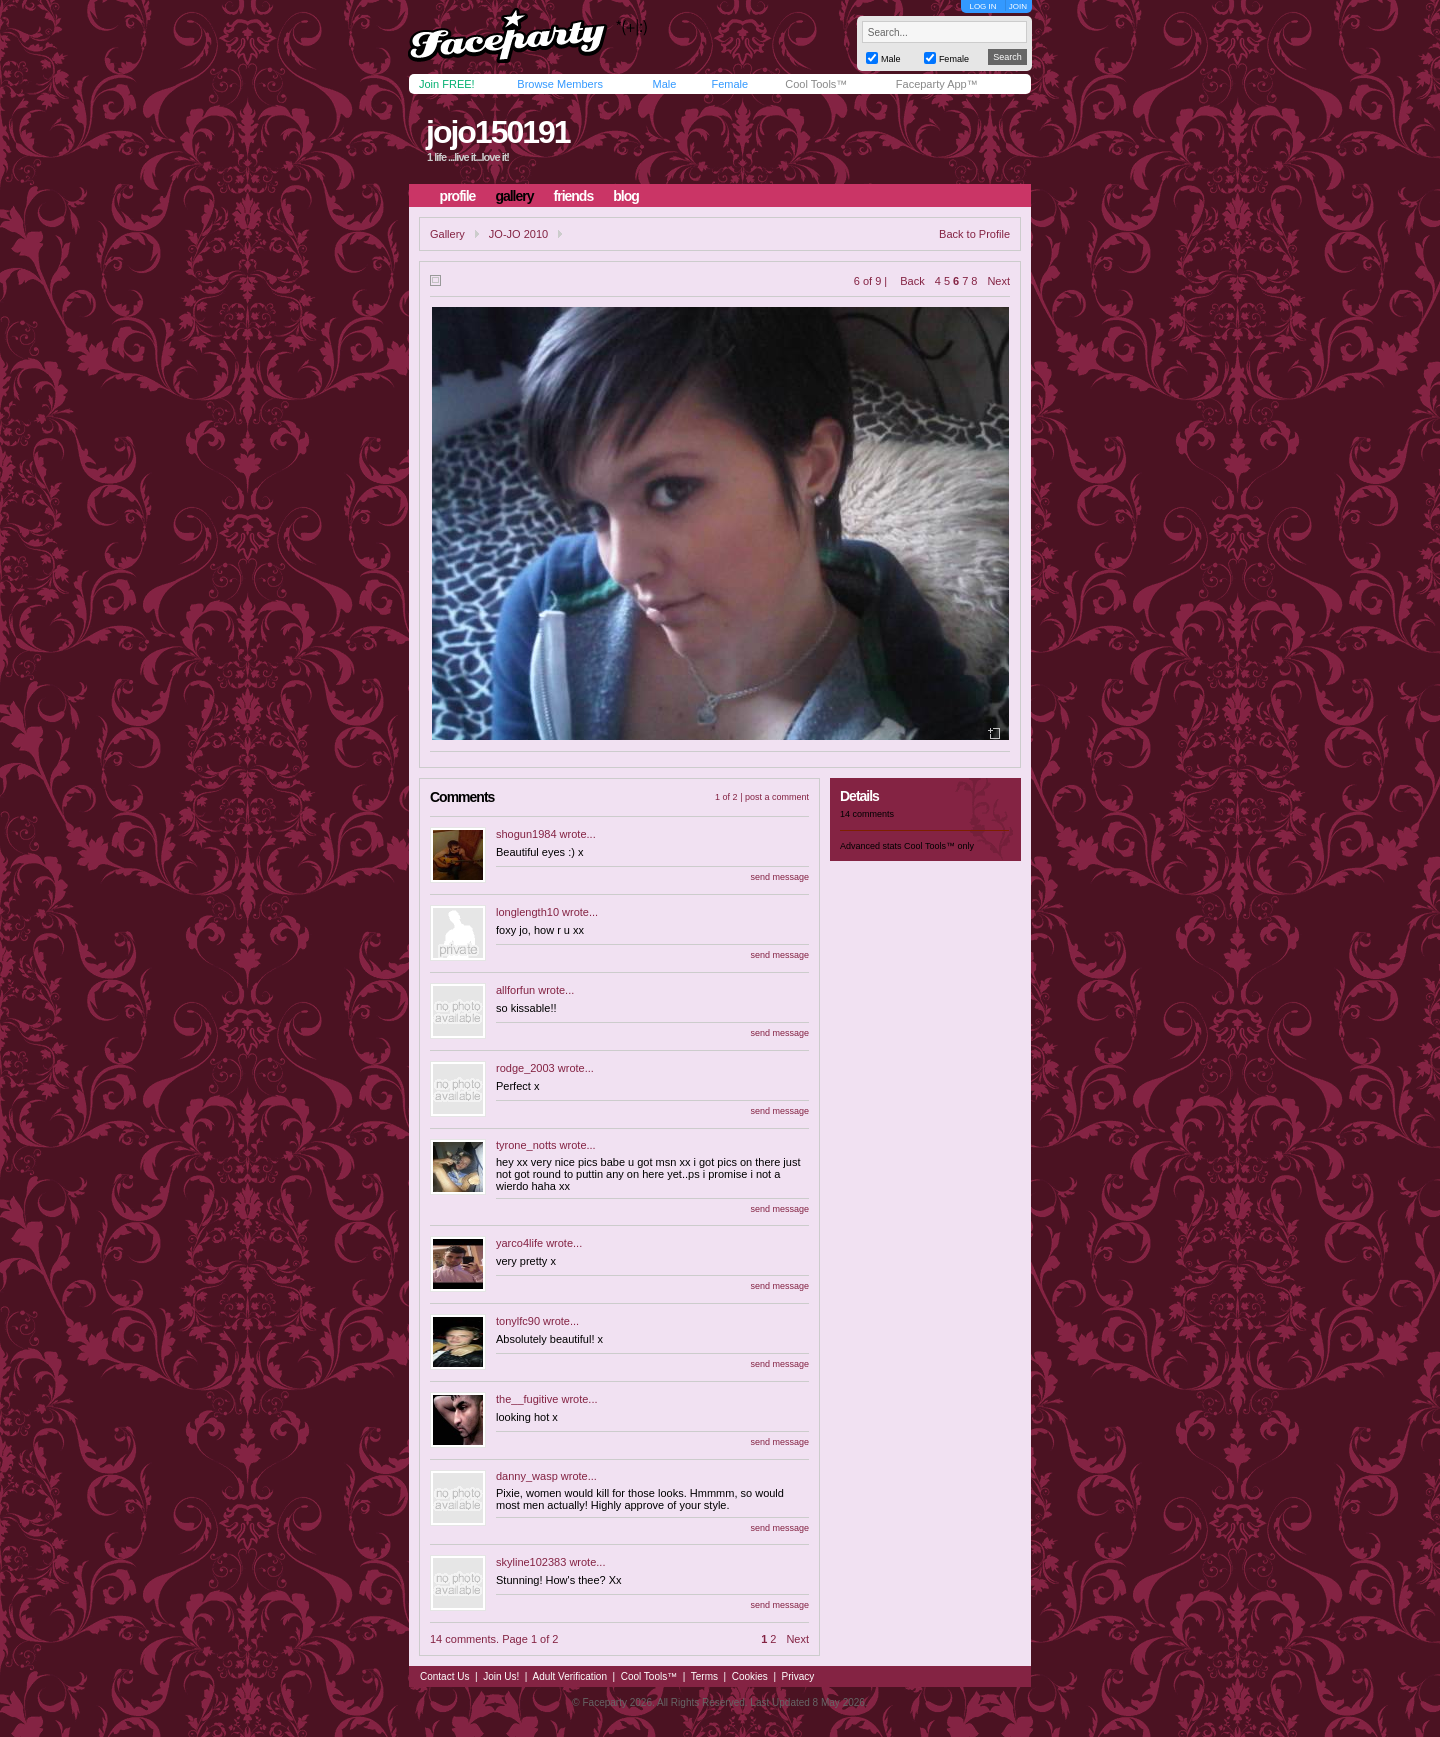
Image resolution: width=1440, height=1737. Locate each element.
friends (574, 196)
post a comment (777, 797)
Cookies (750, 1676)
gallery (514, 196)
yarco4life (519, 1243)
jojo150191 (498, 132)
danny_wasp (527, 1476)
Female (729, 84)
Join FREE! (447, 84)
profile (458, 196)
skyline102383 (531, 1562)
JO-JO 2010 (518, 234)
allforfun (515, 990)
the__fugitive (527, 1399)
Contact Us (444, 1676)
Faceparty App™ (937, 84)
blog (626, 196)
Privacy (798, 1676)
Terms (704, 1676)
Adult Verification (569, 1676)
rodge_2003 (525, 1068)
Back (912, 281)
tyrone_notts (526, 1145)
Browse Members (560, 84)
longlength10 (527, 912)
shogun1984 (526, 834)
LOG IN (982, 6)
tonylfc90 (518, 1321)
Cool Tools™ (816, 84)
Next (998, 281)
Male (664, 84)
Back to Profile (974, 234)
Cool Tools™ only (939, 846)
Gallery (447, 234)
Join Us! (501, 1676)
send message (779, 877)
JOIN (1018, 6)
